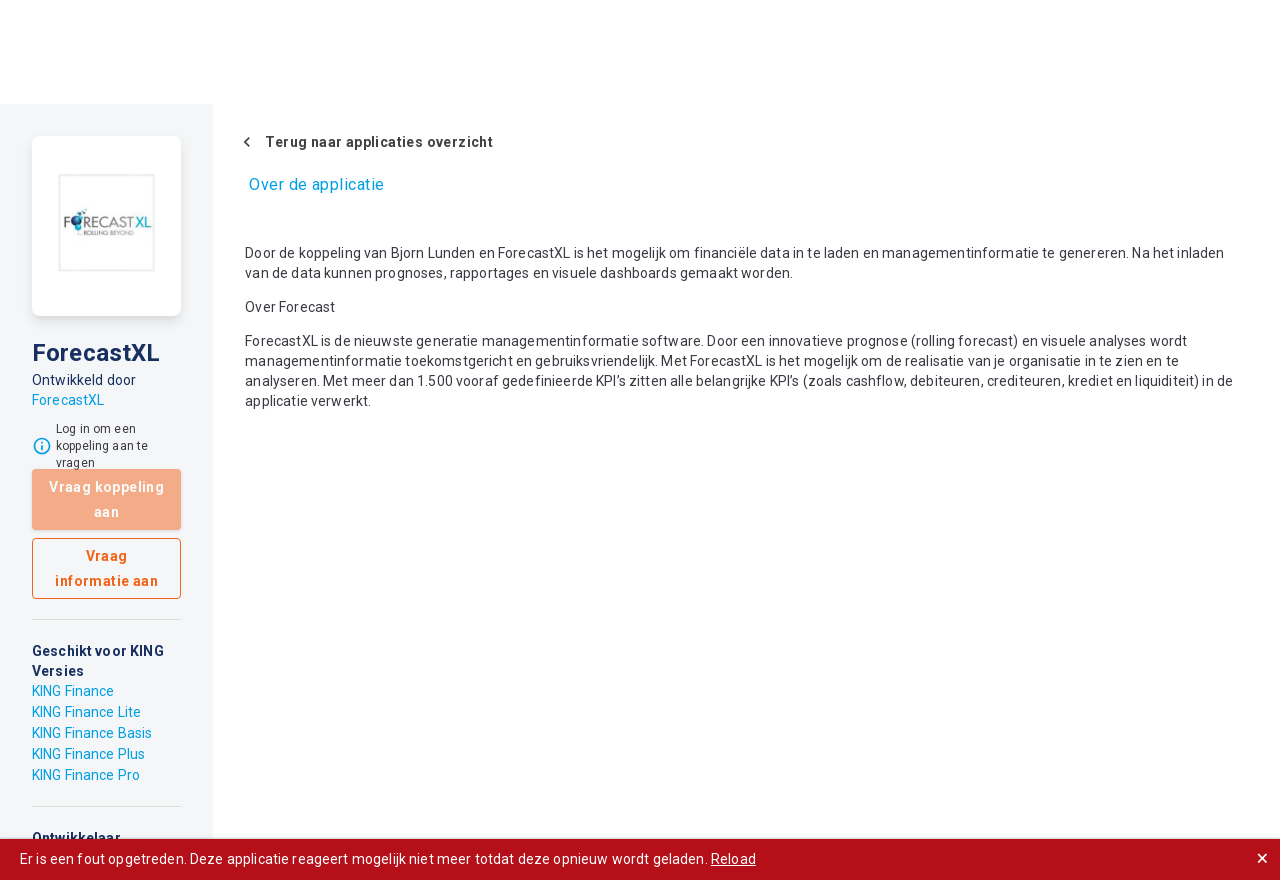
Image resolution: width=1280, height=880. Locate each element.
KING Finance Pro (86, 775)
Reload (733, 859)
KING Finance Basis (92, 733)
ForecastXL (68, 400)
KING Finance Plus (88, 754)
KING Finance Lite (86, 712)
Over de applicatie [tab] (316, 184)
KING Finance (73, 691)
